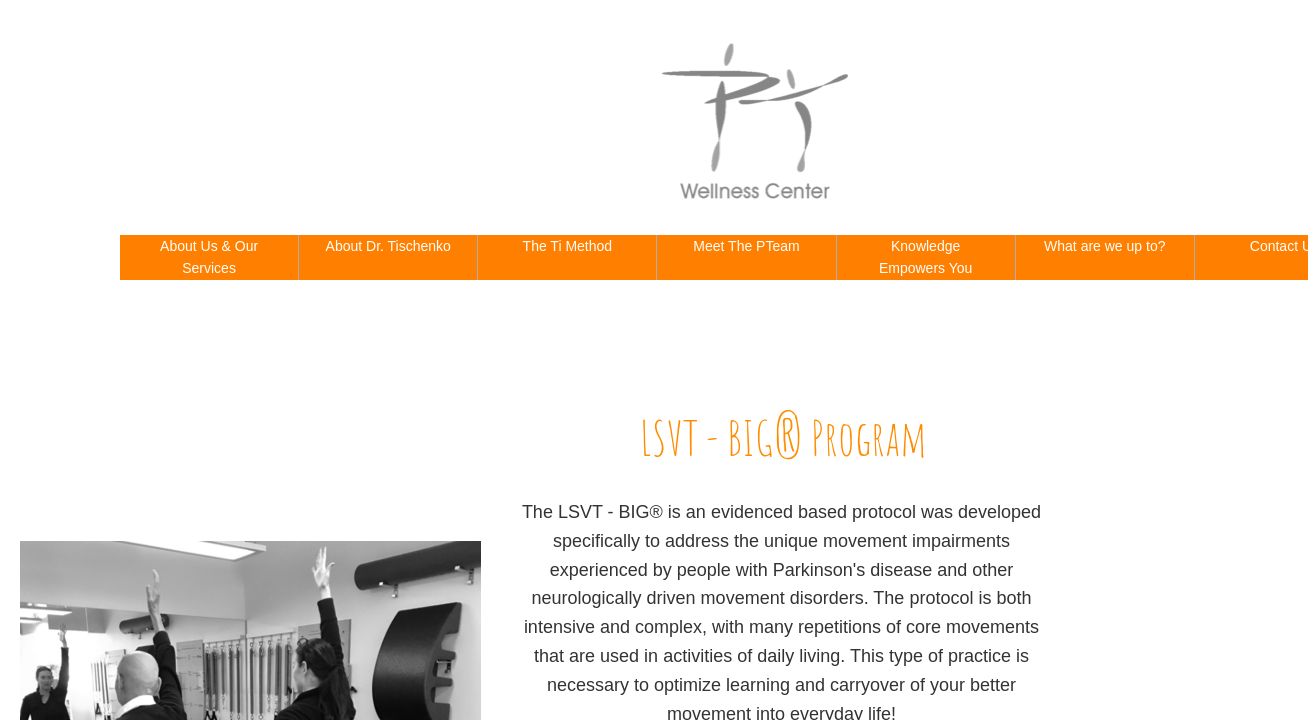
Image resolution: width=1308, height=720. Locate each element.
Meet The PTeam (746, 246)
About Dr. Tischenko (388, 246)
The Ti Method (568, 246)
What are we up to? (1104, 246)
